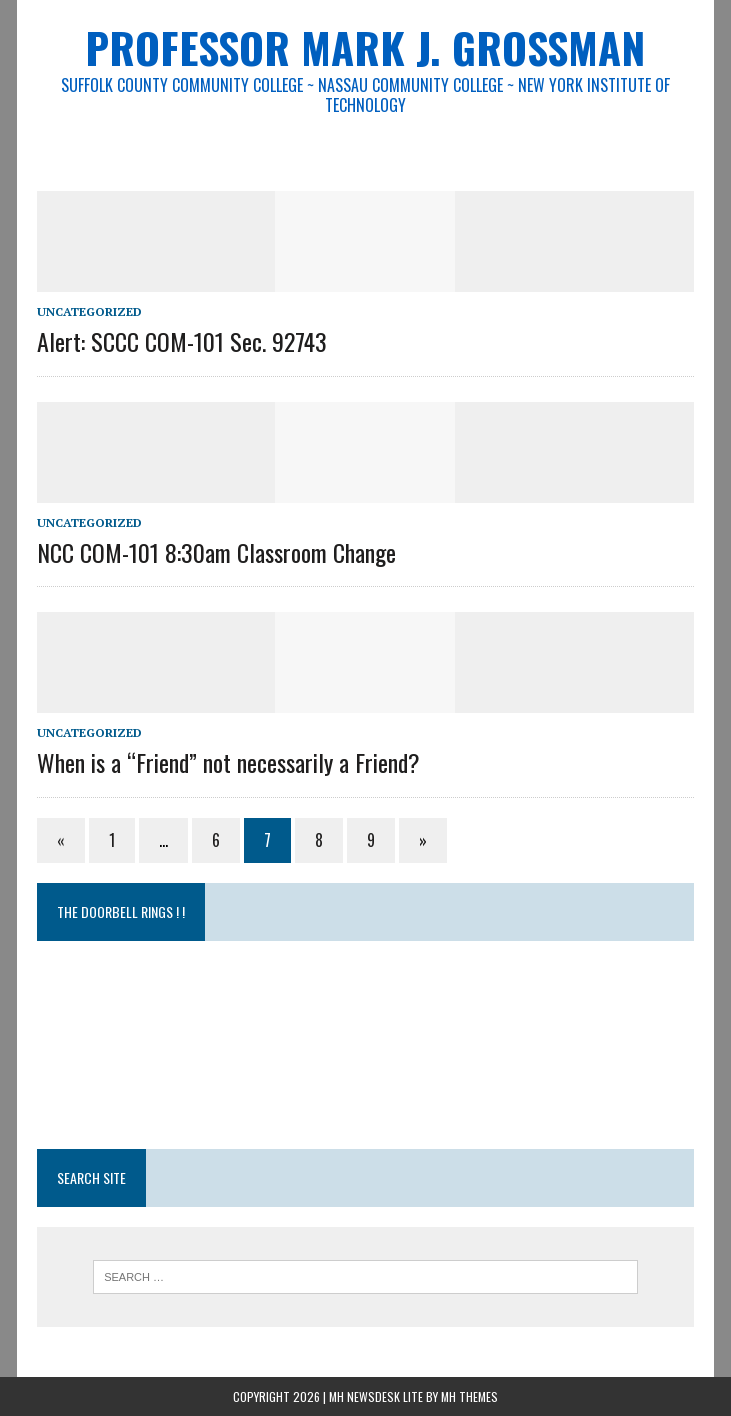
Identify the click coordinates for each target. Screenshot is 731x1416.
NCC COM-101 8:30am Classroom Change (216, 552)
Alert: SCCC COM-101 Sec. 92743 (182, 341)
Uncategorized (89, 311)
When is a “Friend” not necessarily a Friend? (228, 762)
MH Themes (469, 1396)
